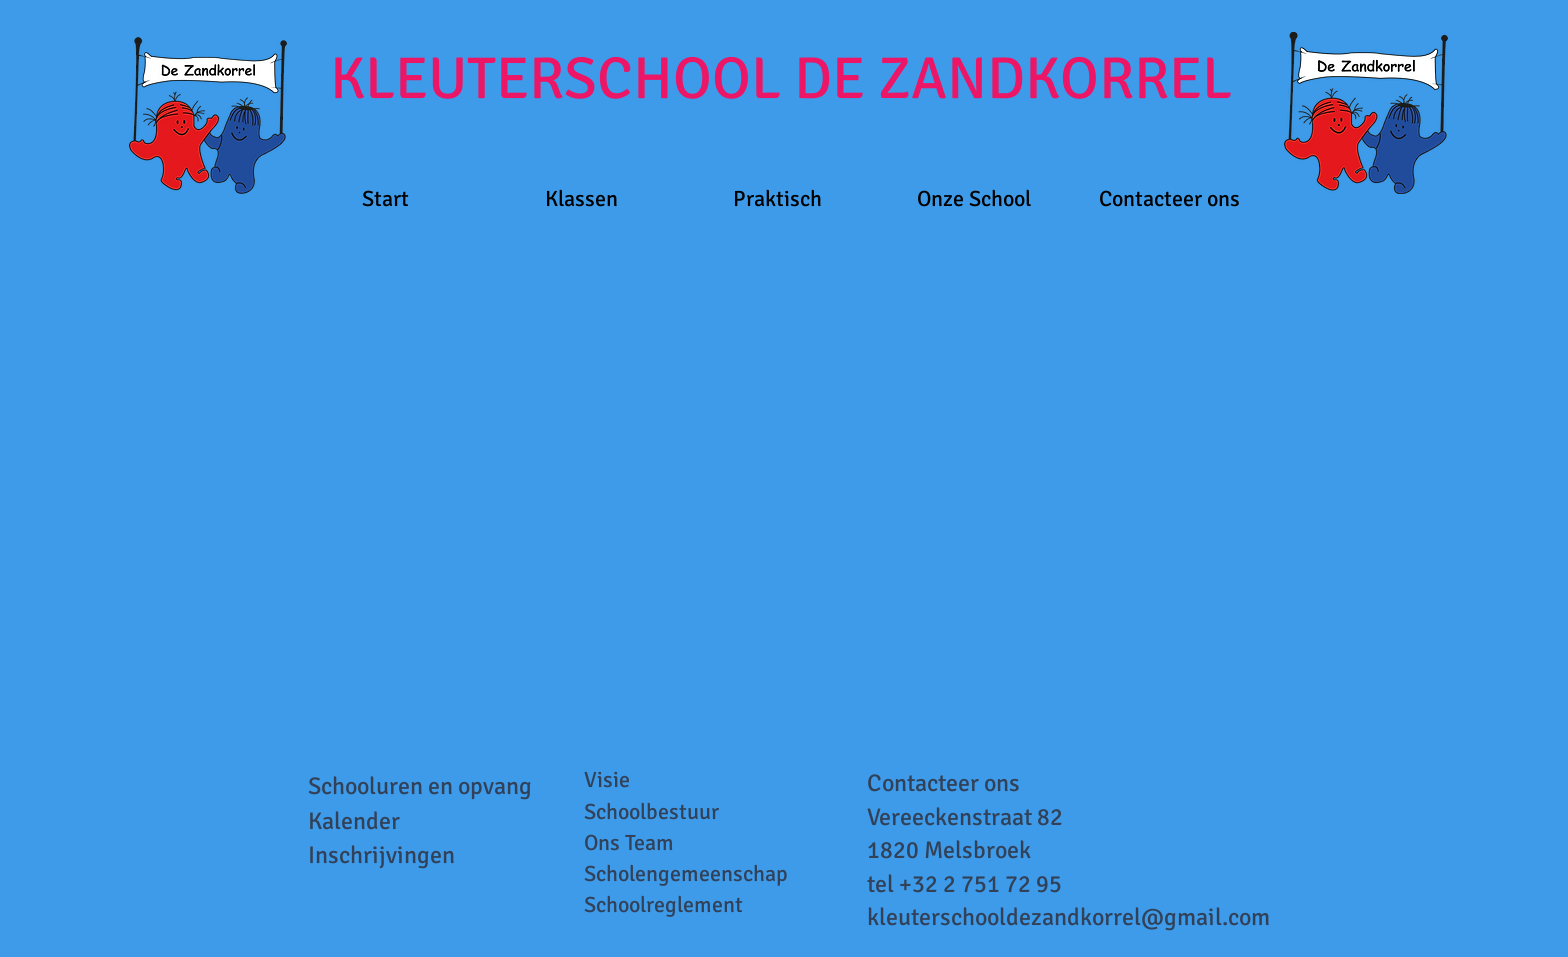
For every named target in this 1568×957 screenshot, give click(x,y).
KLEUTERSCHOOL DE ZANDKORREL (781, 79)
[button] (581, 198)
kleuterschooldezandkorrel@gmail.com (1068, 917)
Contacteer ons (943, 783)
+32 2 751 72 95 (980, 884)
